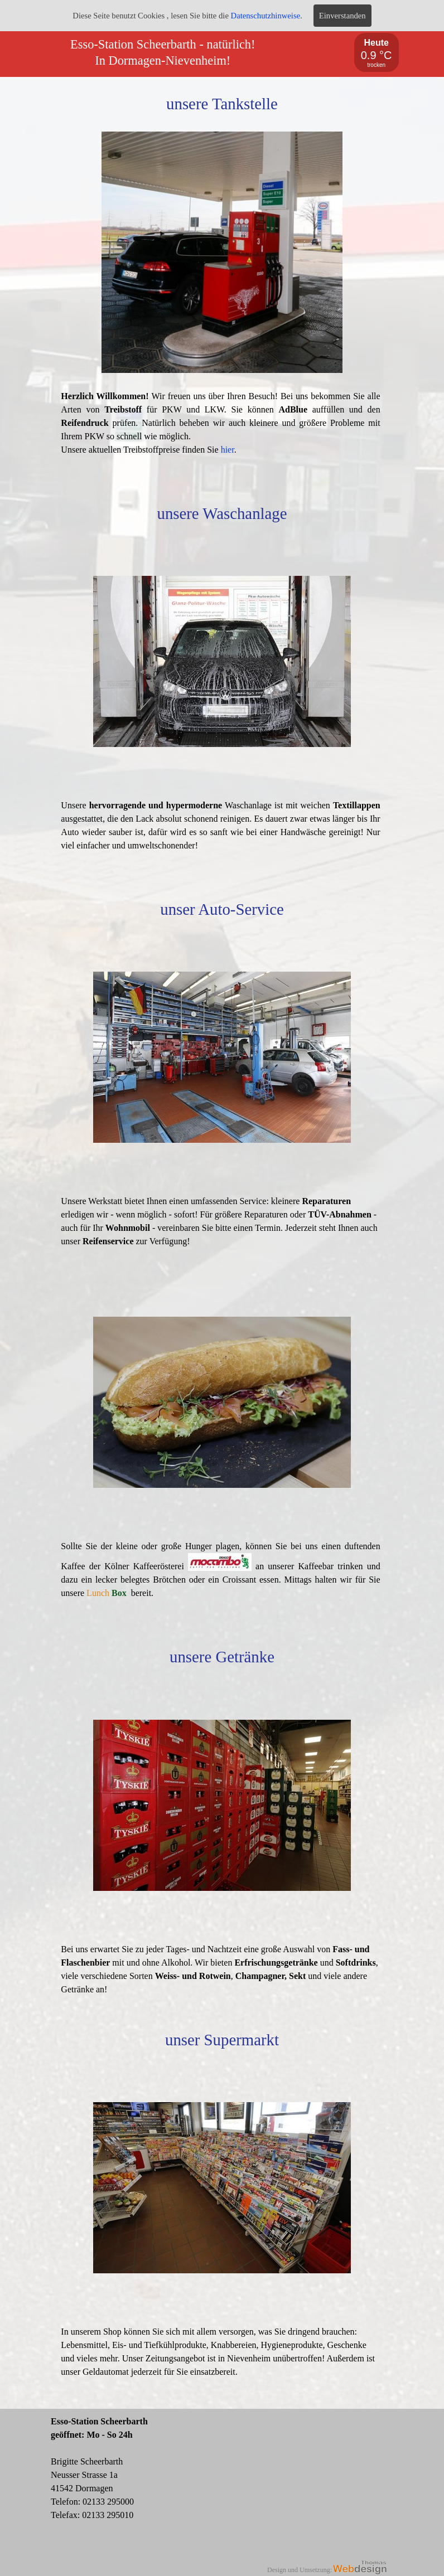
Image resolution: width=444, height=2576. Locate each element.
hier (227, 449)
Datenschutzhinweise (266, 15)
